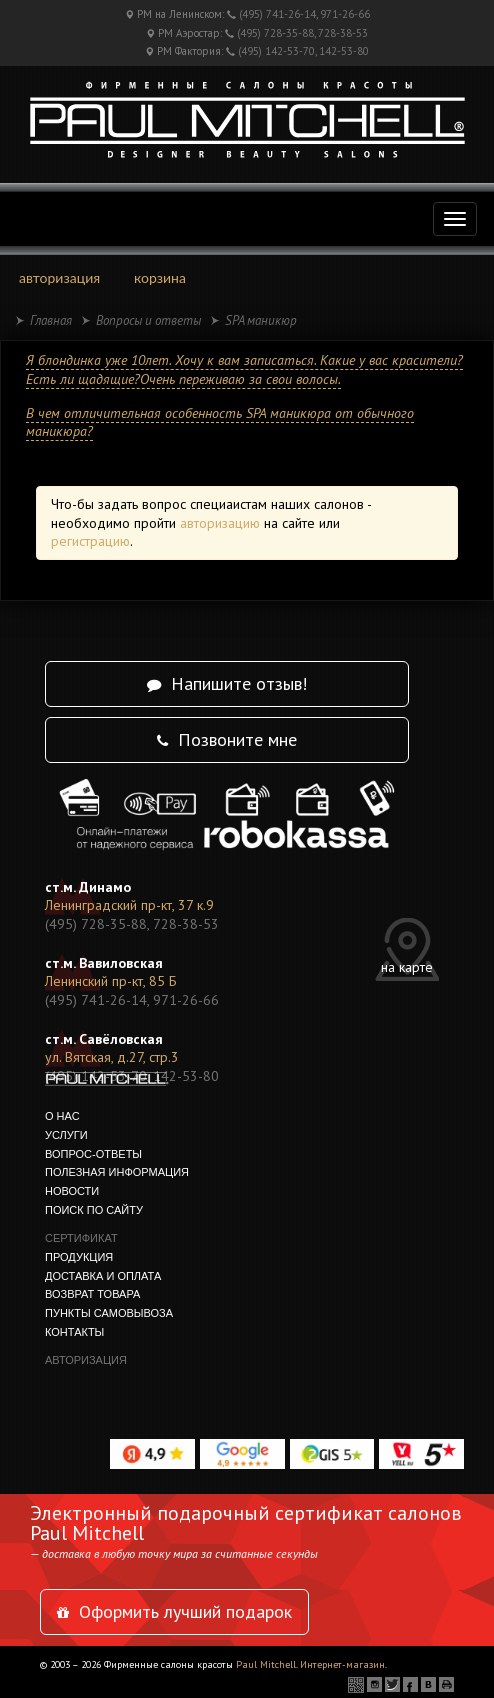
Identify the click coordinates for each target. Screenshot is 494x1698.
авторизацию (220, 523)
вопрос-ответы (93, 1154)
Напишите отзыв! (227, 683)
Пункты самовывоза (109, 1313)
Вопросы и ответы (148, 320)
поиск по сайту (94, 1210)
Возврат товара (92, 1294)
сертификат (81, 1238)
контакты (74, 1332)
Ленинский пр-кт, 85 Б (111, 981)
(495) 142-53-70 (276, 51)
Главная (51, 320)
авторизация (59, 277)
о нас (62, 1116)
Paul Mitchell (266, 1664)
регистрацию (90, 541)
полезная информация (117, 1172)
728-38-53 (343, 33)
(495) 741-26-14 (277, 14)
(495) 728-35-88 (275, 33)
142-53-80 (344, 51)
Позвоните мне (227, 739)
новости (72, 1191)
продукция (79, 1257)
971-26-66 (345, 14)
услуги (66, 1135)
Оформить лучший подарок (174, 1611)
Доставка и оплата (103, 1276)
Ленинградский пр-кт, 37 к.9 (129, 905)
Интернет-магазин (342, 1664)
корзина (160, 277)
